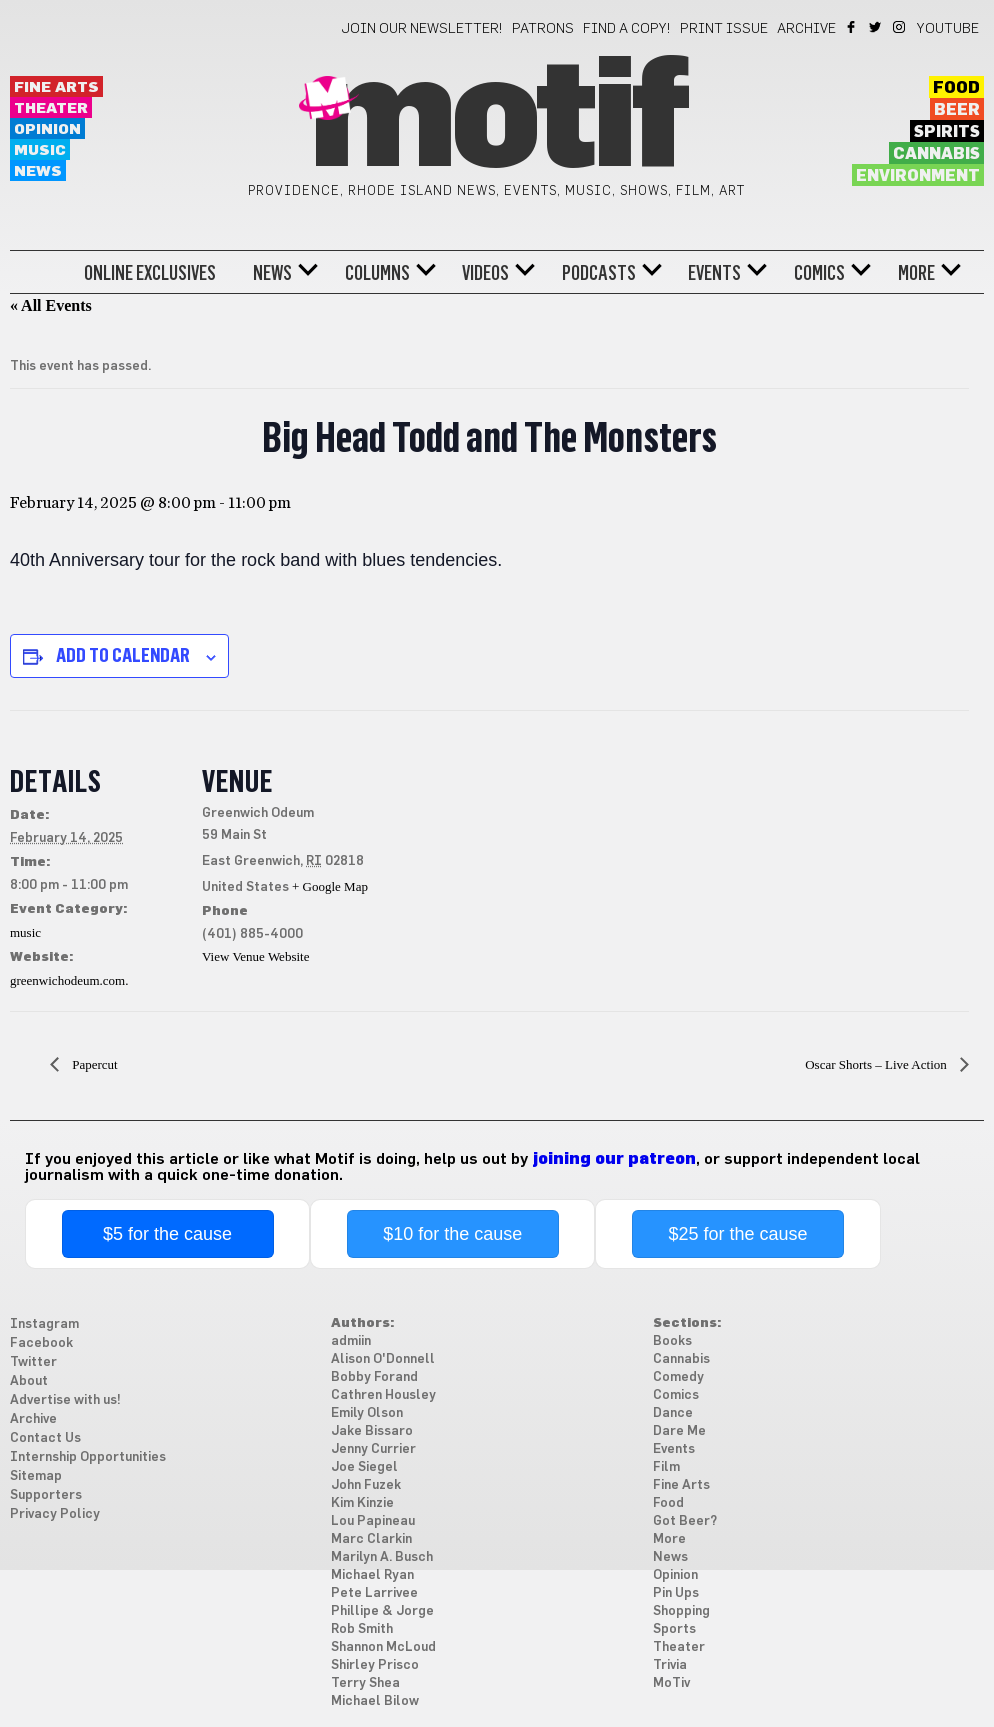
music (25, 932)
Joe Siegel (364, 1467)
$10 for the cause (452, 1234)
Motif (496, 120)
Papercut (93, 1064)
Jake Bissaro (372, 1431)
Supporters (46, 1495)
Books (672, 1341)
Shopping (681, 1611)
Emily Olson (367, 1413)
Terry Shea (365, 1683)
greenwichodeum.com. (69, 980)
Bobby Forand (374, 1377)
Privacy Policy (55, 1514)
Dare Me (679, 1431)
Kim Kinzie (362, 1503)
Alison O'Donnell (383, 1359)
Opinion (47, 129)
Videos (485, 273)
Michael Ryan (372, 1575)
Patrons (543, 29)
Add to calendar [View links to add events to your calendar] (123, 655)
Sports (674, 1629)
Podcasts (599, 273)
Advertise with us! (65, 1400)
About (29, 1381)
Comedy (678, 1377)
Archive (806, 29)
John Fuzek (366, 1485)
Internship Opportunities (88, 1457)
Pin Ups (676, 1593)
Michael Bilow (375, 1701)
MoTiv (671, 1683)
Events (714, 273)
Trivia (670, 1665)
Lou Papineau (373, 1521)
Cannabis (936, 154)
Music (40, 150)
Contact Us (45, 1438)
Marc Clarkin (371, 1539)
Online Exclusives (150, 273)
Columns (377, 273)
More (916, 273)
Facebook (852, 27)
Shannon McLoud (383, 1647)
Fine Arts (56, 87)
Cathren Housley (383, 1395)
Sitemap (36, 1476)
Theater (51, 108)
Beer (957, 110)
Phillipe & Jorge (382, 1611)
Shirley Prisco (375, 1665)
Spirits (947, 132)
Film (666, 1467)
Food (956, 88)
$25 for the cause (737, 1234)
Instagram (900, 27)
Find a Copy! (627, 29)
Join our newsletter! (422, 29)
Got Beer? (685, 1521)
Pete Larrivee (374, 1593)
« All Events (51, 305)
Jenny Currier (373, 1449)
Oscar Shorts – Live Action (877, 1064)
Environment (918, 176)
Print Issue (724, 29)
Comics (819, 273)
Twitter (876, 27)
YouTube (948, 29)
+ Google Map (330, 886)
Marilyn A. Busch (382, 1557)
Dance (673, 1413)
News (38, 171)
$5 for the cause (167, 1234)
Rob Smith (362, 1629)
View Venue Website (255, 956)
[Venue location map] (499, 848)
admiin (351, 1341)
